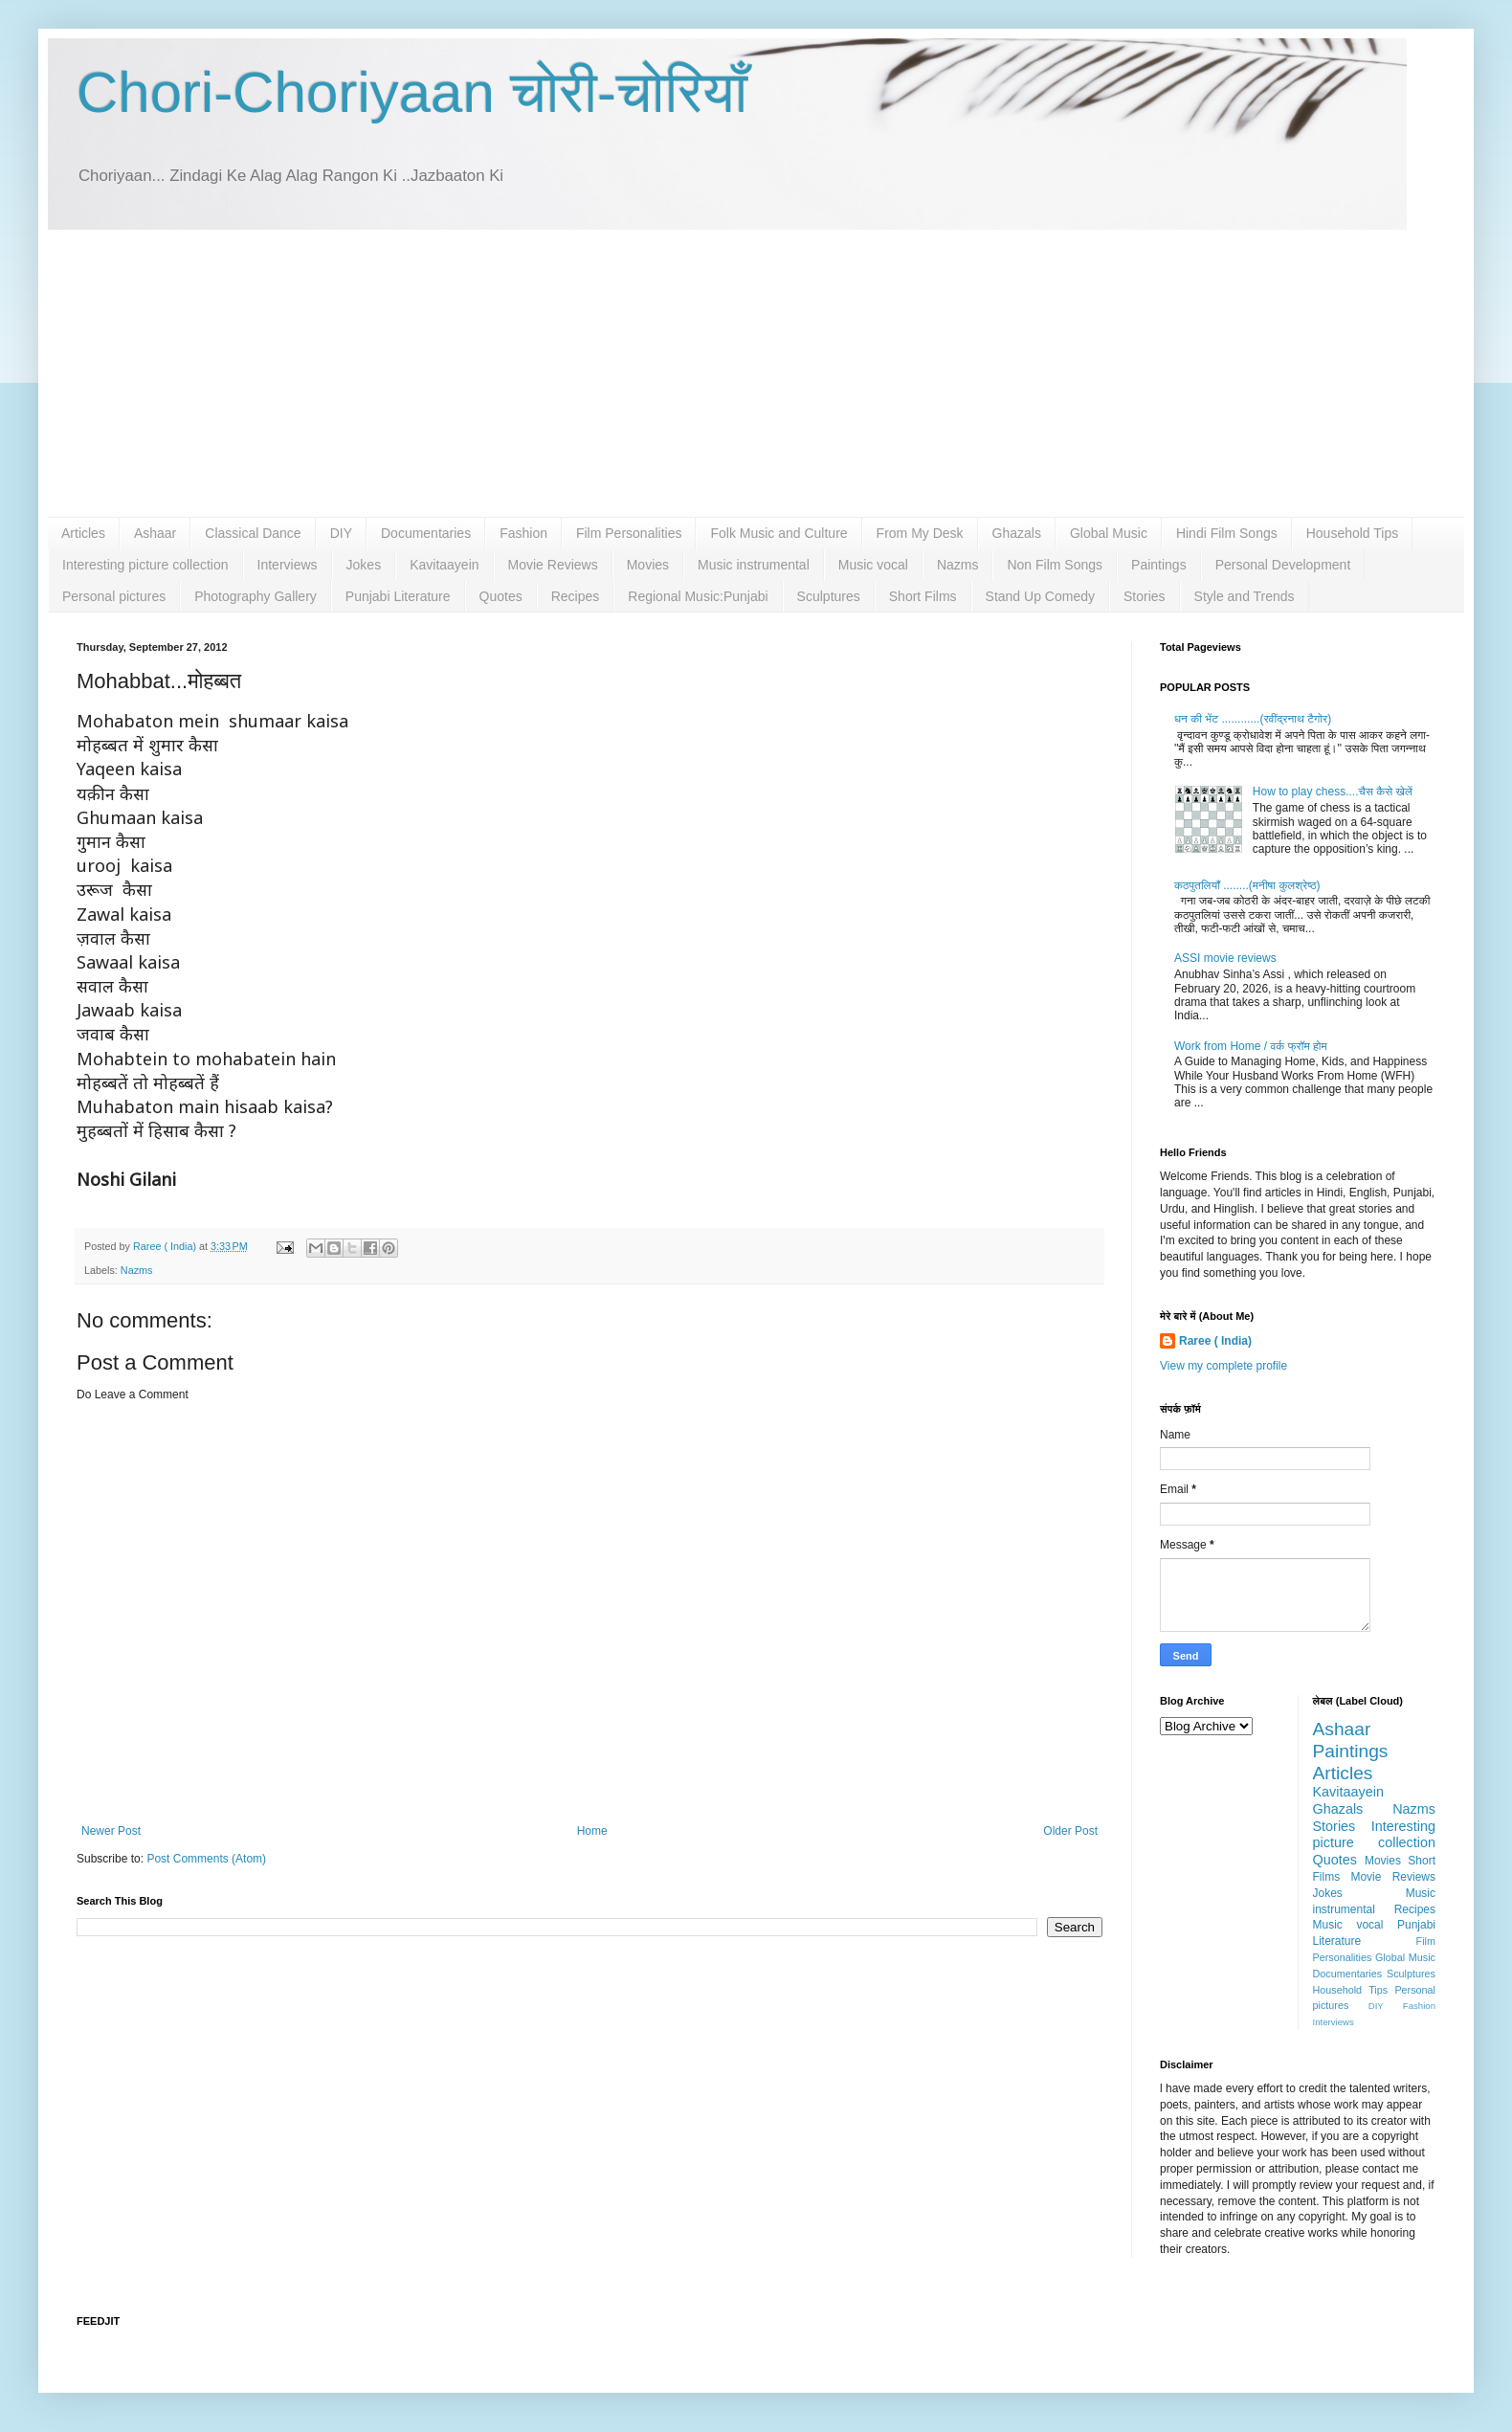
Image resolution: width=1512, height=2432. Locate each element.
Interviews (287, 564)
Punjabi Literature (398, 596)
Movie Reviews (553, 564)
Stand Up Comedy (1040, 596)
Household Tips (1352, 533)
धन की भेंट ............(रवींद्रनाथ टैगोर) (1252, 718)
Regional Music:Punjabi (697, 596)
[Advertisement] (756, 373)
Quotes (501, 596)
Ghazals (1016, 533)
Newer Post (111, 1831)
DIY (341, 533)
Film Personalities (628, 533)
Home (592, 1831)
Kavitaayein (444, 564)
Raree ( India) (1215, 1341)
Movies (648, 564)
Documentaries (426, 533)
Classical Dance (252, 533)
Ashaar (155, 533)
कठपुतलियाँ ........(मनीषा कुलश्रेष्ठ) (1247, 885)
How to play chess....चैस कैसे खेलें (1332, 791)
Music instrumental (754, 564)
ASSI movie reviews (1225, 958)
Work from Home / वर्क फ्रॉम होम (1250, 1046)
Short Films (923, 596)
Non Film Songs (1054, 564)
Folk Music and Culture (778, 533)
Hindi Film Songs (1227, 533)
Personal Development (1283, 564)
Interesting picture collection (145, 564)
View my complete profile (1223, 1365)
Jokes (364, 564)
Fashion (523, 533)
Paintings (1159, 564)
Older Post (1070, 1831)
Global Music (1108, 533)
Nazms (958, 564)
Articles (83, 533)
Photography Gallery (255, 596)
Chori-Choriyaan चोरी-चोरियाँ (412, 92)
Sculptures (828, 596)
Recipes (575, 596)
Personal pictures (114, 596)
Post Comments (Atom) (206, 1858)
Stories (1144, 596)
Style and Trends (1244, 596)
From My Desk (920, 533)
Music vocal (873, 564)
